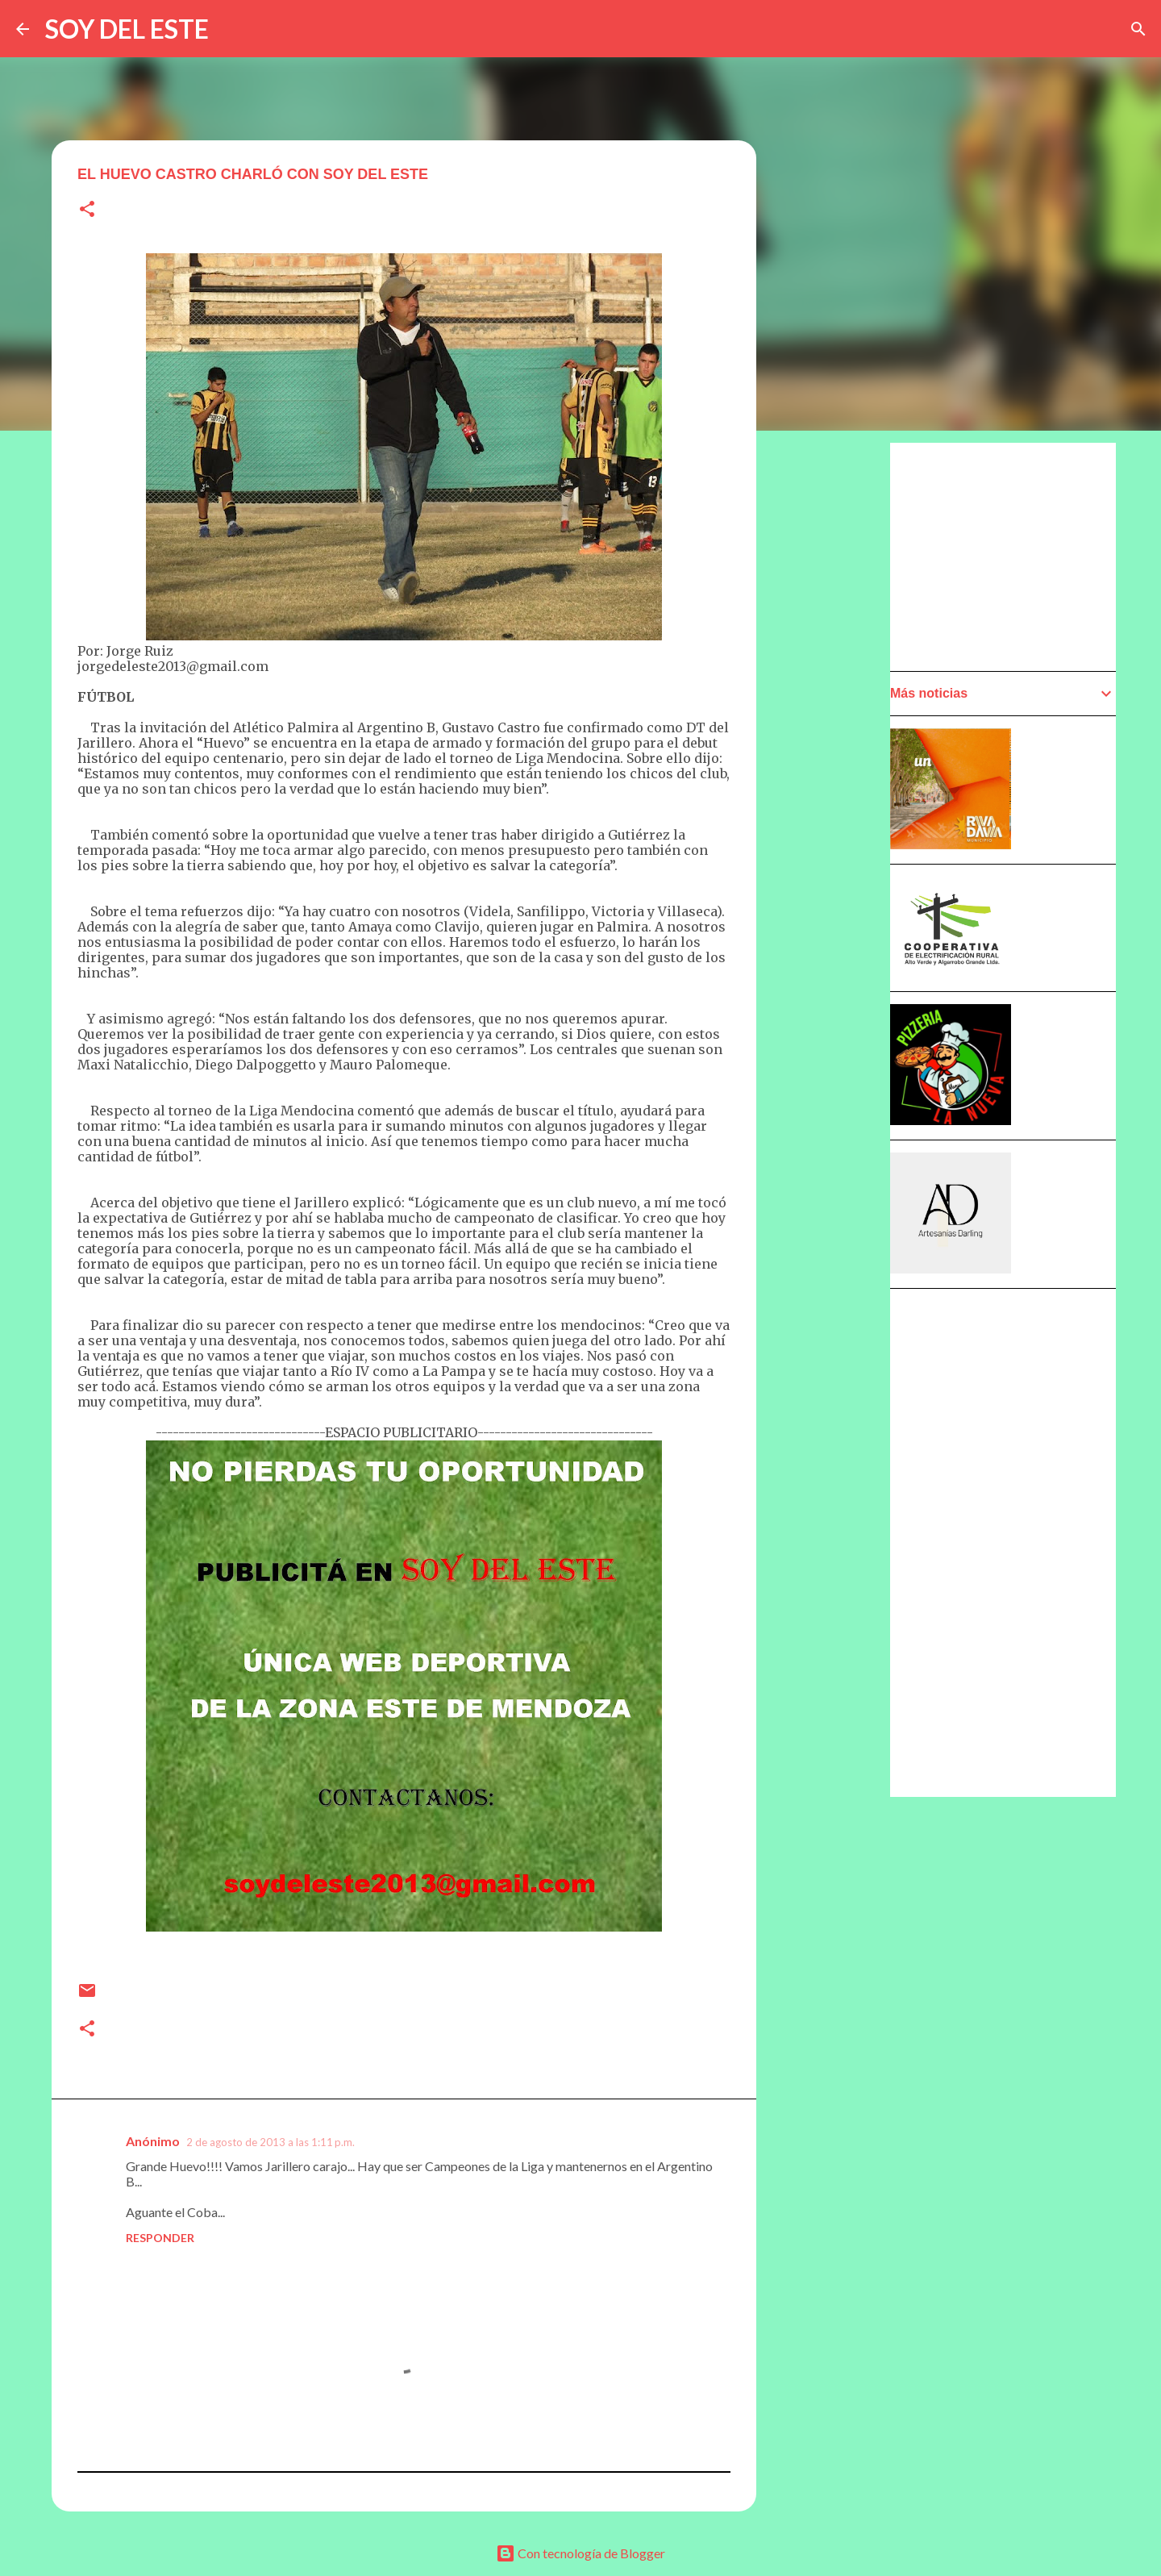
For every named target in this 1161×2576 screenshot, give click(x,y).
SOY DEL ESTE (127, 28)
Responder (160, 2238)
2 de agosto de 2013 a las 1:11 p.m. (270, 2142)
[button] (87, 210)
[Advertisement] (835, 901)
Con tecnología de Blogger (580, 2553)
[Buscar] (1138, 29)
